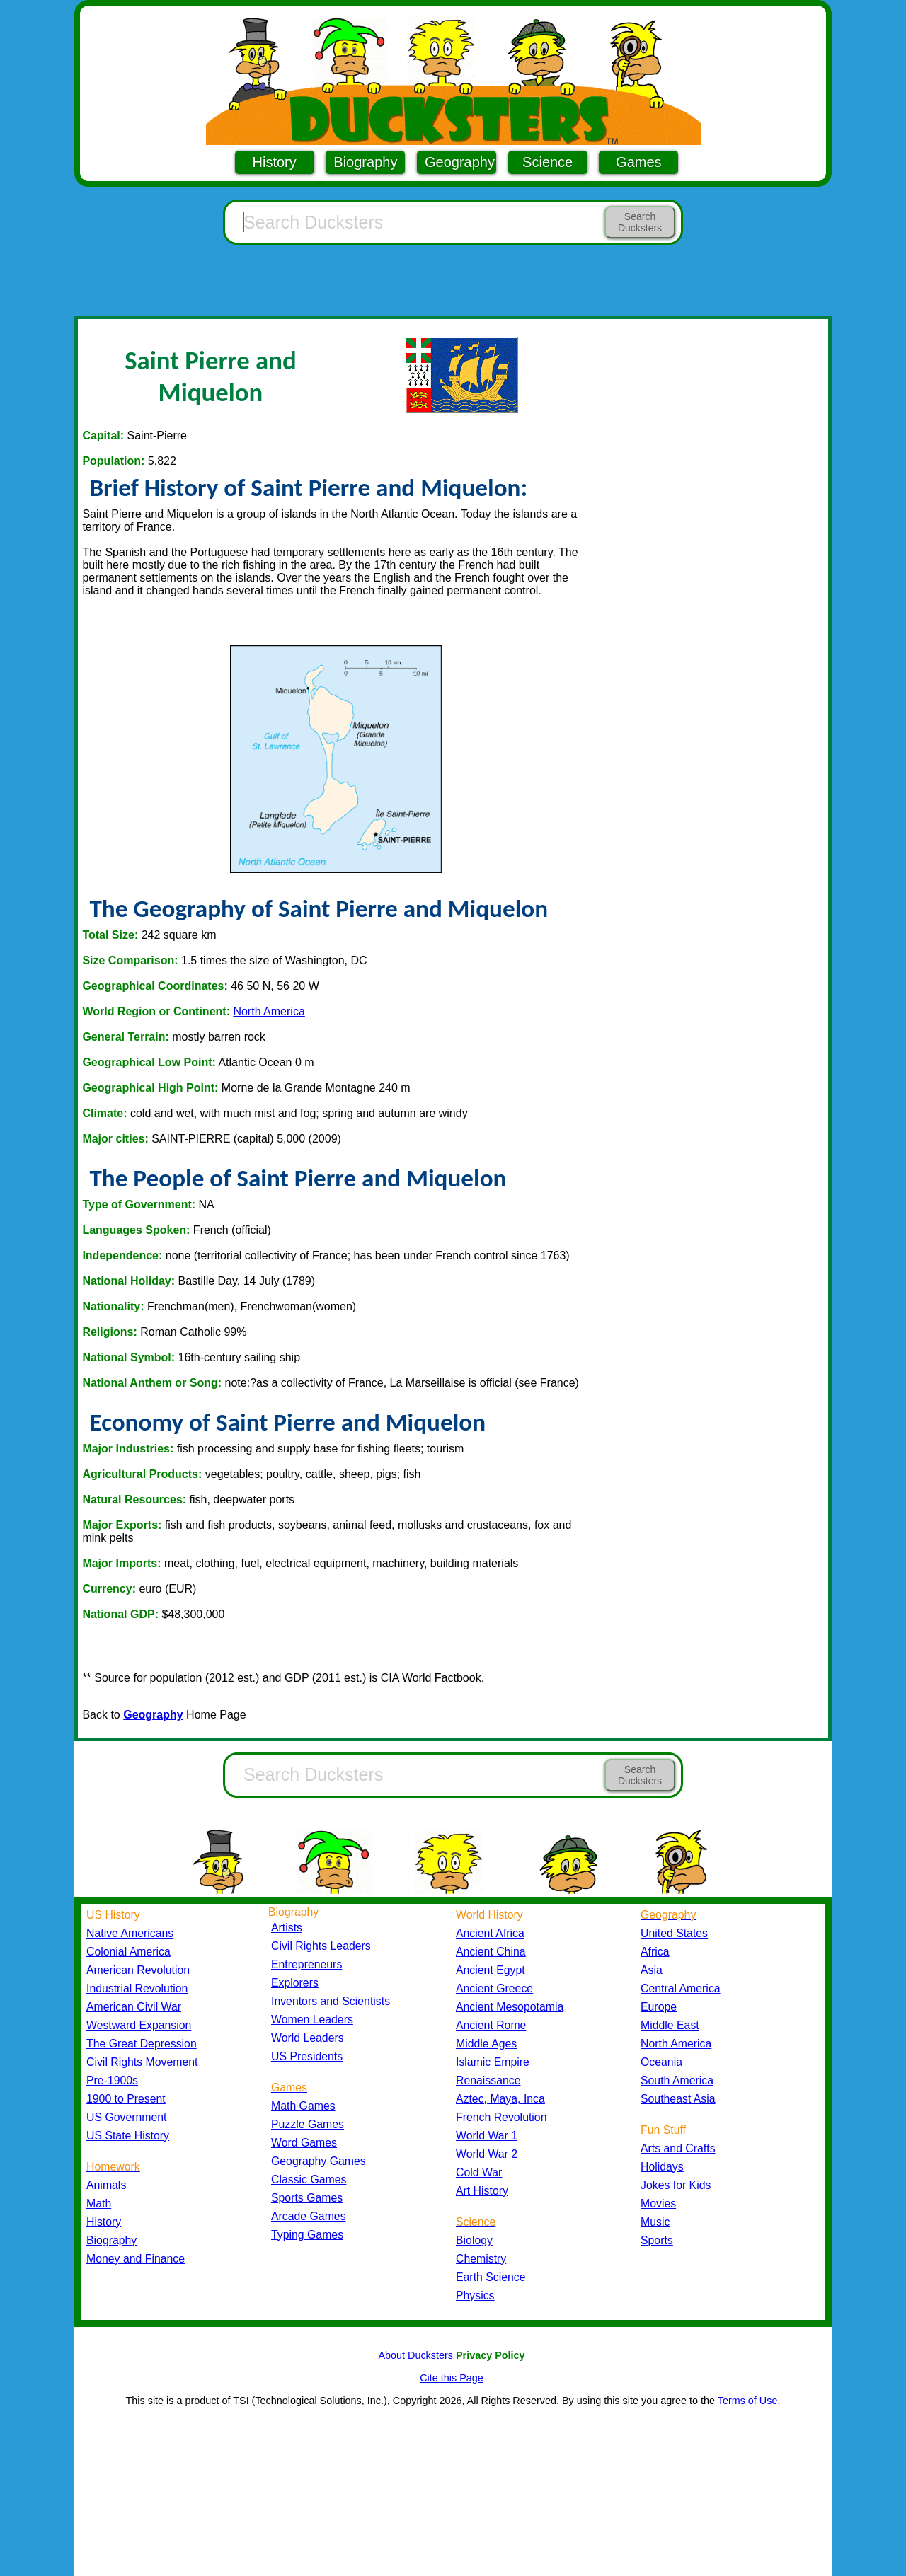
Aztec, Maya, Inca (500, 2099)
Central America (681, 1988)
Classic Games (308, 2179)
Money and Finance (135, 2259)
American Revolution (138, 1970)
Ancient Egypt (490, 1970)
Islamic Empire (492, 2062)
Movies (658, 2203)
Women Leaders (312, 2020)
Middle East (670, 2025)
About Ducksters (415, 2355)
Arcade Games (308, 2216)
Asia (652, 1970)
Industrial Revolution (137, 1988)
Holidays (662, 2167)
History (275, 162)
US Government (126, 2117)
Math (98, 2203)
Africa (655, 1952)
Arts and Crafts (678, 2148)
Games (638, 162)
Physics (475, 2295)
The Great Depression (141, 2044)
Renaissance (488, 2080)
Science (547, 162)
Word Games (304, 2143)
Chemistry (481, 2259)
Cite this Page (451, 2378)
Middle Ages (486, 2044)
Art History (482, 2191)
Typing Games (307, 2235)
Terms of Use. (749, 2400)
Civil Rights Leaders (321, 1946)
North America (268, 1011)
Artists (286, 1928)
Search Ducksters (640, 222)
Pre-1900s (112, 2080)
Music (655, 2222)
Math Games (303, 2106)
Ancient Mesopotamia (509, 2007)
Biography (365, 162)
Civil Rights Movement (141, 2062)
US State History (127, 2136)
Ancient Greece (494, 1988)
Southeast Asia (678, 2099)
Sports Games (307, 2198)
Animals (106, 2185)
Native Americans (129, 1933)
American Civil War (133, 2007)
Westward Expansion (138, 2025)
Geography (460, 162)
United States (674, 1933)
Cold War (479, 2172)
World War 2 (486, 2154)
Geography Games (318, 2161)
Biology (474, 2240)
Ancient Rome (491, 2025)
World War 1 (486, 2136)
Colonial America (128, 1952)
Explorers (295, 1983)
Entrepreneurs (306, 1964)
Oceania (661, 2062)
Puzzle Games (307, 2124)
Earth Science (491, 2277)
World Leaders (307, 2038)
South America (677, 2080)
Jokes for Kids (676, 2185)
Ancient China (491, 1952)
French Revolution (501, 2117)
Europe (659, 2007)
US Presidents (307, 2056)
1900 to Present (126, 2099)
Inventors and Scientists (330, 2001)
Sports (657, 2240)
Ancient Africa (490, 1933)
